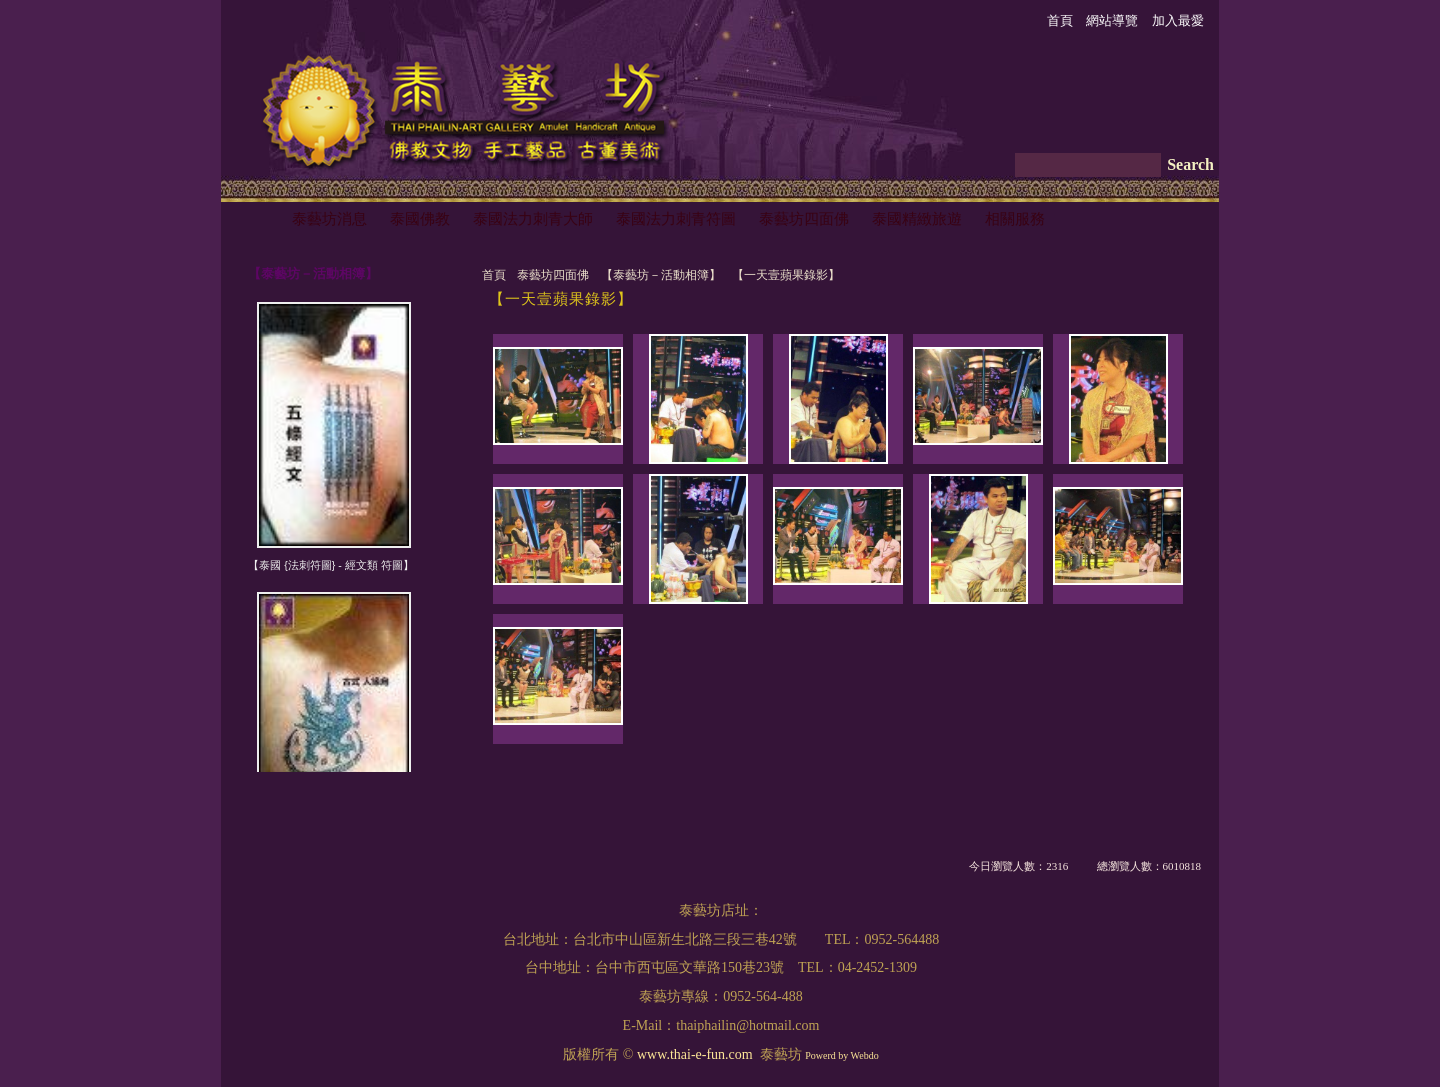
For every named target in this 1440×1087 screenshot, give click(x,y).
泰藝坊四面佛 (553, 275)
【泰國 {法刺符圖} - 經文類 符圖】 (330, 565)
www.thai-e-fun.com (695, 1054)
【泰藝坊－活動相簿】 (661, 275)
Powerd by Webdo (841, 1055)
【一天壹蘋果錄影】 (786, 275)
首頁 (494, 275)
